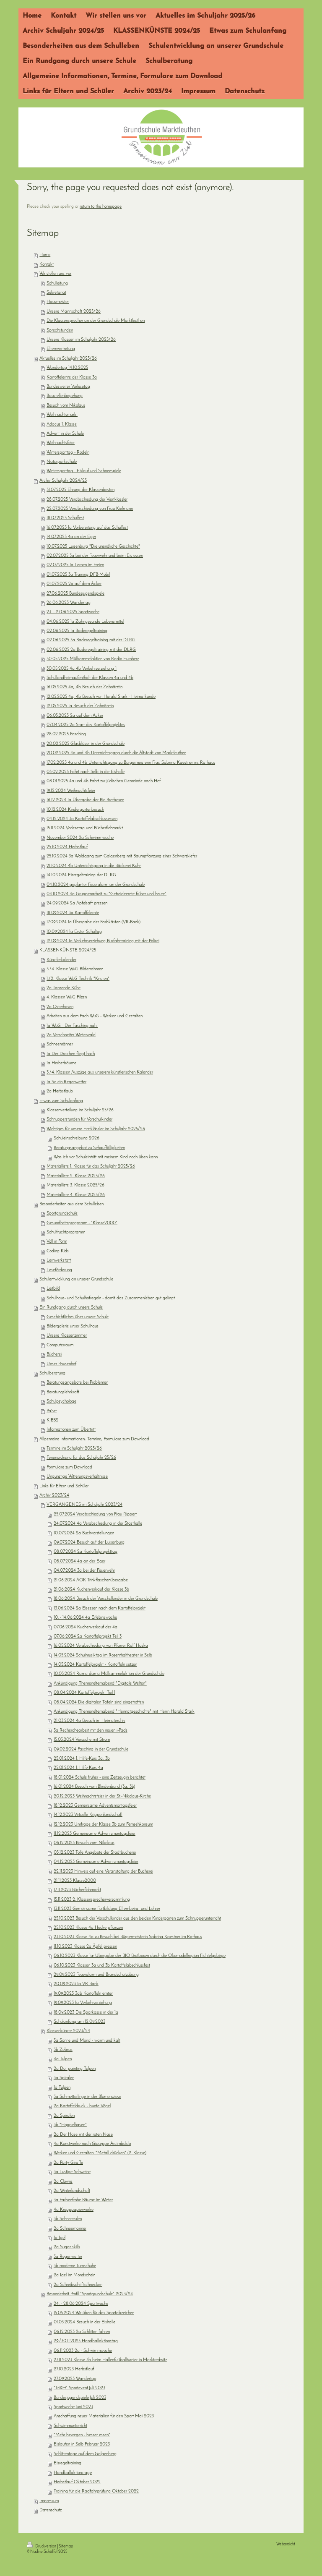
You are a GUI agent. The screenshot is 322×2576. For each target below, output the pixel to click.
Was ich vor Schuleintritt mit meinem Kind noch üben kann (106, 1157)
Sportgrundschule (62, 1213)
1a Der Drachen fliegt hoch (71, 1054)
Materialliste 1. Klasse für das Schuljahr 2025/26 (91, 1166)
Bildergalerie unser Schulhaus (73, 1326)
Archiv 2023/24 (54, 1495)
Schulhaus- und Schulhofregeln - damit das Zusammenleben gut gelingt (111, 1298)
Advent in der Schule (65, 433)
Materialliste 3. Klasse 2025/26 (75, 1185)
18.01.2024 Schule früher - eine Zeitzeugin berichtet (99, 1777)
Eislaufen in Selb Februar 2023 (82, 2444)
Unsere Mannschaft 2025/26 (74, 311)
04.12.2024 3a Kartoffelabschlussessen (82, 819)
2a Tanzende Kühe (63, 988)
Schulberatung (52, 1373)
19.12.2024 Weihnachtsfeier (71, 791)
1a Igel (59, 2238)
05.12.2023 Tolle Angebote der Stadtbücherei (95, 1852)
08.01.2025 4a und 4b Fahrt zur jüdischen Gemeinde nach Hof (104, 781)
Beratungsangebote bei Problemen (77, 1382)
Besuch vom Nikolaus (66, 405)
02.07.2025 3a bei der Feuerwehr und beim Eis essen (95, 556)
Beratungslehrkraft (63, 1392)
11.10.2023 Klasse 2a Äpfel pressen (85, 1946)
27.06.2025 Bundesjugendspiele (75, 593)
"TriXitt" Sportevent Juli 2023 (79, 2388)
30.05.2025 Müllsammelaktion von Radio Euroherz (93, 659)
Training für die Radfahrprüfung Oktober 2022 (96, 2491)
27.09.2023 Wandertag (75, 2379)
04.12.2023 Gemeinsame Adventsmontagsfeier (96, 1862)
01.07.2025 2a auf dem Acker (74, 584)
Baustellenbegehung (65, 396)
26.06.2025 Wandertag (69, 603)
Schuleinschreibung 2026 (76, 1138)
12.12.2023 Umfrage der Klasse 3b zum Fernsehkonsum (103, 1824)
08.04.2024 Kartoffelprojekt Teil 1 (84, 1692)
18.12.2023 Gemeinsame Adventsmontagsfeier (95, 1805)
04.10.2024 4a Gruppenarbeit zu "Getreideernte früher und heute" (106, 894)
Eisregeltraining (67, 2463)
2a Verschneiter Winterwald (71, 1035)
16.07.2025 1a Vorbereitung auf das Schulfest (87, 527)
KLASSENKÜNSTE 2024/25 (67, 950)
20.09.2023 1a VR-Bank (76, 1984)
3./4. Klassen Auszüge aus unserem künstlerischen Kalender (100, 1072)
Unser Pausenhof (61, 1364)
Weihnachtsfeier (61, 443)
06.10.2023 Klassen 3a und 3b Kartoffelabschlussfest (102, 1965)
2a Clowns (63, 2181)
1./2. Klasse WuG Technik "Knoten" (78, 979)
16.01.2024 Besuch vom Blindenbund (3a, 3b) (94, 1786)
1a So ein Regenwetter (66, 1082)
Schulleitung (57, 283)
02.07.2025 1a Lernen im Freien (75, 565)
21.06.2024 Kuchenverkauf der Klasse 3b (91, 1589)
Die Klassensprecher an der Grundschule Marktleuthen (96, 321)
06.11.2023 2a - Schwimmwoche (83, 2351)
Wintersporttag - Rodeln (68, 452)
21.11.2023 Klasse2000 (75, 1880)
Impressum (49, 2501)
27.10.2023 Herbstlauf (74, 2369)
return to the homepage (101, 206)
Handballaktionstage (73, 2473)
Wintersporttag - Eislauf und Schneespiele (84, 471)
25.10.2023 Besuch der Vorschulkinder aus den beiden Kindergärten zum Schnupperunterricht (137, 1918)
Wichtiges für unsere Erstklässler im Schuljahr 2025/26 (96, 1129)
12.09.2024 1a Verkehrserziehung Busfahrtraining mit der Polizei (103, 941)
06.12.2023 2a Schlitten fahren (82, 2332)
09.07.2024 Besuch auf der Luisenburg (89, 1542)
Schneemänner (60, 1044)
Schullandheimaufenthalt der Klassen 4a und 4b (90, 678)
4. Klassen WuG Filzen (67, 997)
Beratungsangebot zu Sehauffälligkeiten (89, 1148)
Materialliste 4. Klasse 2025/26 (76, 1195)
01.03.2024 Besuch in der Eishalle (84, 2322)
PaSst (52, 1411)
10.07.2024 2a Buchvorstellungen (84, 1533)
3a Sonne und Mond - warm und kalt (87, 2040)
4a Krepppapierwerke (73, 2210)
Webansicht (285, 2544)
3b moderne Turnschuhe (75, 2266)
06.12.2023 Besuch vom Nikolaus (84, 1843)
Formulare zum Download (69, 1467)
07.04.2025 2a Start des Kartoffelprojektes (86, 725)
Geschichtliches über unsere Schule (78, 1317)
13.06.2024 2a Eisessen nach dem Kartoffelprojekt (99, 1608)
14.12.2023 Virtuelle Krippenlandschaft (88, 1815)
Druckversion (42, 2546)
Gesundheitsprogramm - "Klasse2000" (82, 1223)
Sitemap (66, 2546)
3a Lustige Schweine (72, 2172)
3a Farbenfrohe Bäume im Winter (83, 2200)
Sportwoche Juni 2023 (73, 2407)
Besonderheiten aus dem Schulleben (71, 1204)
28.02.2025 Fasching (66, 734)
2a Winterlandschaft (72, 2191)
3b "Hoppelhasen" (70, 2125)
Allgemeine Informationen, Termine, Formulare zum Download (94, 1439)
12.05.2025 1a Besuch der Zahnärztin (80, 706)
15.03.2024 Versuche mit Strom (82, 1739)
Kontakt (46, 264)
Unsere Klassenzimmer (67, 1335)
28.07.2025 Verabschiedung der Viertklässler (87, 499)
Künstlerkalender (61, 960)
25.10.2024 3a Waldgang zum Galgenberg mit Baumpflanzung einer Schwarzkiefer (122, 856)
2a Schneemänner (70, 2228)
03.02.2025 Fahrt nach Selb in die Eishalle (86, 772)
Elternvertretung (61, 349)
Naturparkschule (62, 462)
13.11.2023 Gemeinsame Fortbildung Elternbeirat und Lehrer (107, 1909)
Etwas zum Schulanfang (61, 1101)
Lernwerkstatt (59, 1260)
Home (44, 255)
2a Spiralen (64, 2116)
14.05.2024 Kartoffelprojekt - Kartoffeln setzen (95, 1664)
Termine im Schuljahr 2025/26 (74, 1448)
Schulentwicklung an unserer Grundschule (76, 1279)
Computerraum (60, 1345)
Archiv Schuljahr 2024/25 (63, 480)
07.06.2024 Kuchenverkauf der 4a (85, 1627)
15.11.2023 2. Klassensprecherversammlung (92, 1899)
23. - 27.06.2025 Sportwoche (73, 612)
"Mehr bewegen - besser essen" (82, 2435)
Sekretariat (56, 292)
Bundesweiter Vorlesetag (68, 386)
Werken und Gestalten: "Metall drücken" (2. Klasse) (100, 2153)
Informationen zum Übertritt (71, 1429)
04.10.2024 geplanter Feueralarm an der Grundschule (96, 885)
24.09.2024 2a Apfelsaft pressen (77, 903)
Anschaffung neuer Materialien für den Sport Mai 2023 (104, 2416)
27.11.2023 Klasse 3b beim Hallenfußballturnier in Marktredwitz (110, 2360)
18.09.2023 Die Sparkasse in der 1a (86, 2012)
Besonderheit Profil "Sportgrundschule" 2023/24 (90, 2294)
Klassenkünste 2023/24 (68, 2031)
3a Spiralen (64, 2078)
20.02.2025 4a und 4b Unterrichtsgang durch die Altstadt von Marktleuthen (116, 753)
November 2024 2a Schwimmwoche (80, 838)
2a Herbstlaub (60, 1091)
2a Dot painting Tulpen (75, 2069)
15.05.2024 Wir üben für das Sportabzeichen (94, 2313)
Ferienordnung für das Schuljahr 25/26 (81, 1457)
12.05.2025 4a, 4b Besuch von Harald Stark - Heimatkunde (101, 697)
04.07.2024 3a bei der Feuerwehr (84, 1570)
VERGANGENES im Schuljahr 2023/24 (84, 1504)
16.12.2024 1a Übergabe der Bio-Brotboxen (85, 800)
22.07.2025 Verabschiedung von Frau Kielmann (90, 509)
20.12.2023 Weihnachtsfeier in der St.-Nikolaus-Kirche (102, 1796)
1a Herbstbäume (61, 1063)
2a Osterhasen (60, 1007)
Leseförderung (59, 1270)
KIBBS (52, 1420)
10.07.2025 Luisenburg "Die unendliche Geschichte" (93, 546)
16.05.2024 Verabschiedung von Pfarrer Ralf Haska (101, 1645)
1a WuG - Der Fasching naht (72, 1026)
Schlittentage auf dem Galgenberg (85, 2454)
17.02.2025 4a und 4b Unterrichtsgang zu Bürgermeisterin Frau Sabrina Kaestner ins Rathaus (131, 762)
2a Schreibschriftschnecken (78, 2285)
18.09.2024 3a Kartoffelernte (73, 913)
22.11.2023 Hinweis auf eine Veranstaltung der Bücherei (103, 1871)
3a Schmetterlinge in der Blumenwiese (87, 2097)
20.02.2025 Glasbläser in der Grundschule (86, 744)
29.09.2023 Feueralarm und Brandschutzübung (96, 1974)
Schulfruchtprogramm (66, 1232)
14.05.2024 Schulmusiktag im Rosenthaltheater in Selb (103, 1655)
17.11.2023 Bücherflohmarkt (77, 1890)
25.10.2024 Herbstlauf (67, 847)
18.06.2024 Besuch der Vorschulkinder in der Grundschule (106, 1598)
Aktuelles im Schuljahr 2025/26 (68, 358)
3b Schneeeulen (68, 2219)
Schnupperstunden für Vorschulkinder (79, 1119)
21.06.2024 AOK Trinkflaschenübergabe (91, 1580)
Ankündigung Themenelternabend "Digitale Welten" (100, 1683)
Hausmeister (58, 302)
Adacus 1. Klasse (62, 424)
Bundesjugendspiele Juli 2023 (80, 2398)
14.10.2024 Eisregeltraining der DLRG (81, 875)
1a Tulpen (62, 2087)
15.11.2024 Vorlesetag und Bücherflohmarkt (85, 828)
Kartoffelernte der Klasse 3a (72, 377)
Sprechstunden (60, 330)
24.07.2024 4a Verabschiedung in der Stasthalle (98, 1523)
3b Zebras (63, 2050)
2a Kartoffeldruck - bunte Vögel (82, 2106)
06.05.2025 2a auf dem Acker (75, 715)
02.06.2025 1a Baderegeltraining (77, 631)
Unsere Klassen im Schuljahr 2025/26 (81, 339)
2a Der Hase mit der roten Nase (83, 2134)
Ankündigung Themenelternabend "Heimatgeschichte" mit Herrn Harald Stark (124, 1711)
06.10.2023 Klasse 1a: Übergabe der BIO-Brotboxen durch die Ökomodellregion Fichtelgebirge (140, 1956)
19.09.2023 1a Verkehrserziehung (83, 2003)
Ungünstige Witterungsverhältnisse (77, 1476)
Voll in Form (57, 1241)
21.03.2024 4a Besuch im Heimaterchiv (89, 1721)
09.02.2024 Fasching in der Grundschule (91, 1749)
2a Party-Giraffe (68, 2163)
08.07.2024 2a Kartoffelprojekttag (85, 1551)
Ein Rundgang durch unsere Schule (71, 1307)
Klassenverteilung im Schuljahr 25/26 (80, 1110)
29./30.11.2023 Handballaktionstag (86, 2341)
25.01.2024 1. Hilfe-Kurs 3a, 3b (82, 1758)
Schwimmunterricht (70, 2426)
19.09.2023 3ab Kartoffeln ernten (83, 1993)
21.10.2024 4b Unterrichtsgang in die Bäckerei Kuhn (94, 866)
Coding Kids (58, 1251)
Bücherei (54, 1354)
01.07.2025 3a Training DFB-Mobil (78, 574)
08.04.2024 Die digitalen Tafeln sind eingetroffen (99, 1702)
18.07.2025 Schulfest (65, 518)
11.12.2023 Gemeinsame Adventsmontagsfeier (94, 1833)
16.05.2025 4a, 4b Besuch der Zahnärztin (84, 687)
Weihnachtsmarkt (62, 415)
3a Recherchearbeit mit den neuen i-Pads (90, 1730)
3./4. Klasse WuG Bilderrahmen (75, 969)
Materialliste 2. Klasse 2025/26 (76, 1176)
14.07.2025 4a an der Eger (71, 537)
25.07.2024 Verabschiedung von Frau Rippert (95, 1514)
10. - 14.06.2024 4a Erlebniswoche (85, 1617)
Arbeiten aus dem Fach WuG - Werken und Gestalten (95, 1016)
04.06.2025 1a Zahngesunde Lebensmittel (85, 621)
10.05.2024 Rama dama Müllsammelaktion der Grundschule (109, 1674)
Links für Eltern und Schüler (63, 1486)
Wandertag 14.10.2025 (67, 368)
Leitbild (53, 1288)
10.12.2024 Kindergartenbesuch (75, 809)
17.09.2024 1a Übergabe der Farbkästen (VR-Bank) (93, 922)
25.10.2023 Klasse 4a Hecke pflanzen (88, 1927)
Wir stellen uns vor (55, 274)
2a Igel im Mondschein (74, 2275)
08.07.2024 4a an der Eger (79, 1561)
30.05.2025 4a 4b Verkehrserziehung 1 (82, 668)
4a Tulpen (63, 2059)
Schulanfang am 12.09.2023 (79, 2022)
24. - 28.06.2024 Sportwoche (81, 2304)
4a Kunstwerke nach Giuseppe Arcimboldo (92, 2144)
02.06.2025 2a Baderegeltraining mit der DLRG (91, 650)
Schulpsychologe (61, 1401)
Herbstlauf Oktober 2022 (77, 2482)
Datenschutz (50, 2510)
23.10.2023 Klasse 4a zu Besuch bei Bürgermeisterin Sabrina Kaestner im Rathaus (128, 1937)
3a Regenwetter (68, 2257)
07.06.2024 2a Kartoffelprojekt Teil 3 (88, 1636)
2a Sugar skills (67, 2247)
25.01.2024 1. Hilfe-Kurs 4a (78, 1768)
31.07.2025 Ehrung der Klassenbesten (80, 490)
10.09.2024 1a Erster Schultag (74, 932)
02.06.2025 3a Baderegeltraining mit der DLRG (91, 640)
